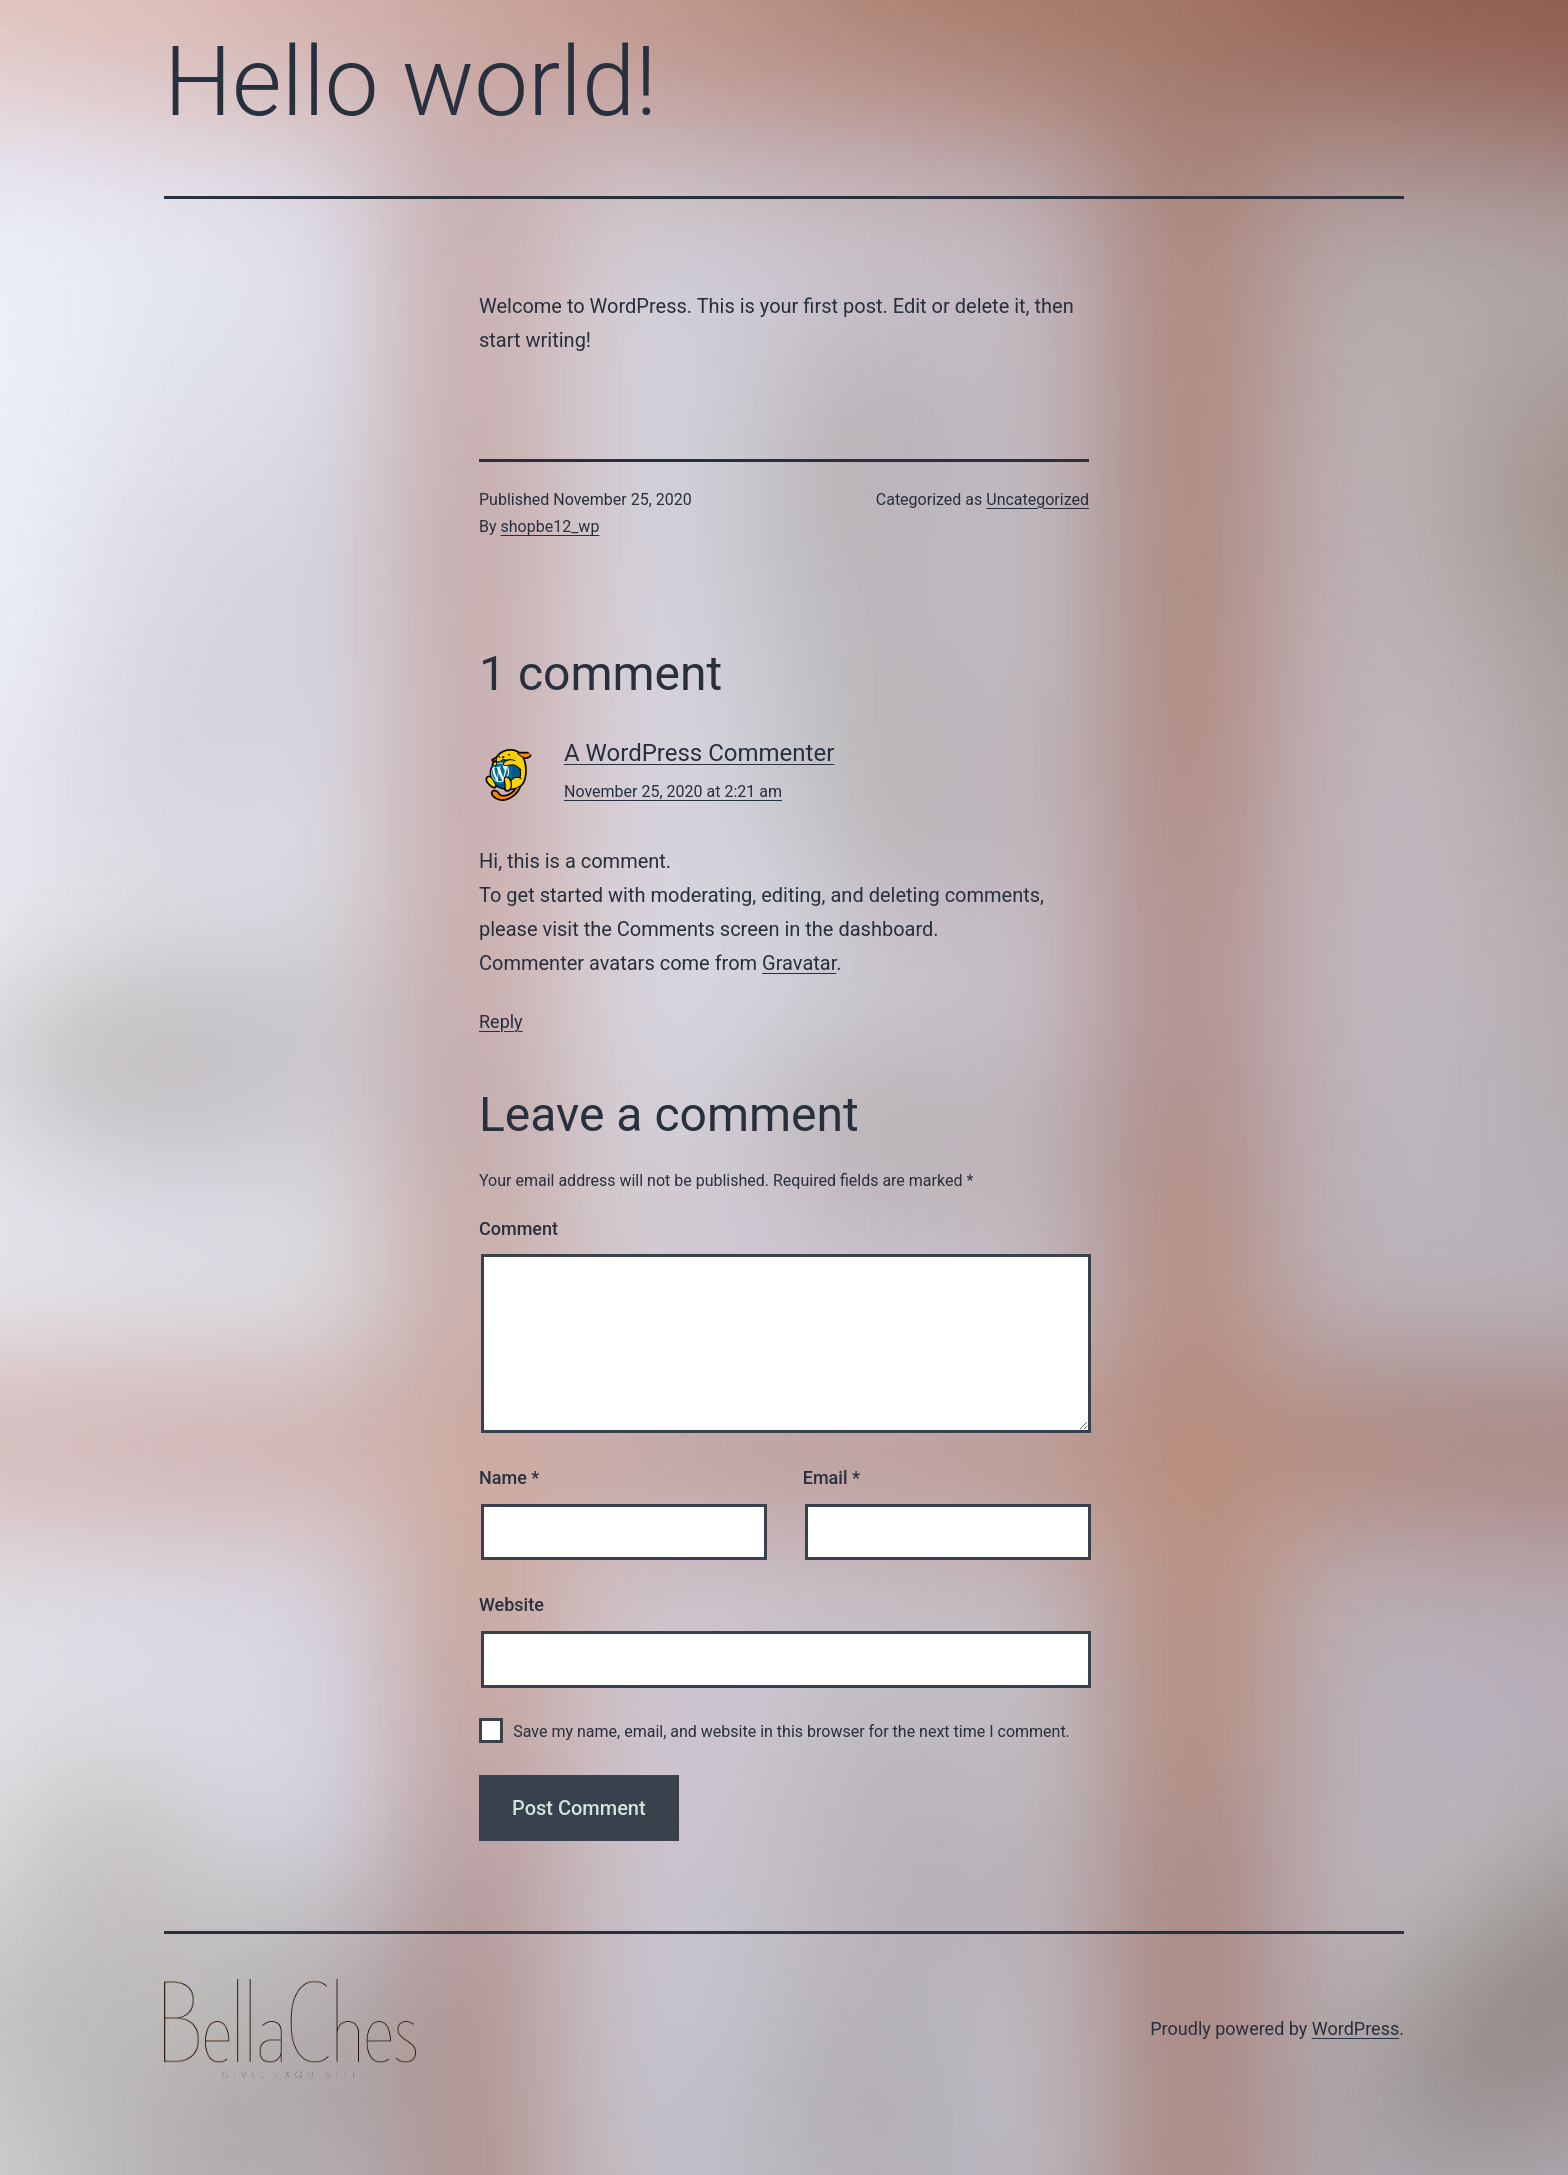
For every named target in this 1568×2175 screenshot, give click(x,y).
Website (511, 1604)
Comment (518, 1228)
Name (509, 1477)
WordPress (1355, 2028)
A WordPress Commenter (699, 753)
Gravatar (799, 963)
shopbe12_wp (550, 526)
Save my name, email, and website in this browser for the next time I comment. (791, 1731)
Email (831, 1477)
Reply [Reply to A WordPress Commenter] (501, 1021)
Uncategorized (1037, 499)
